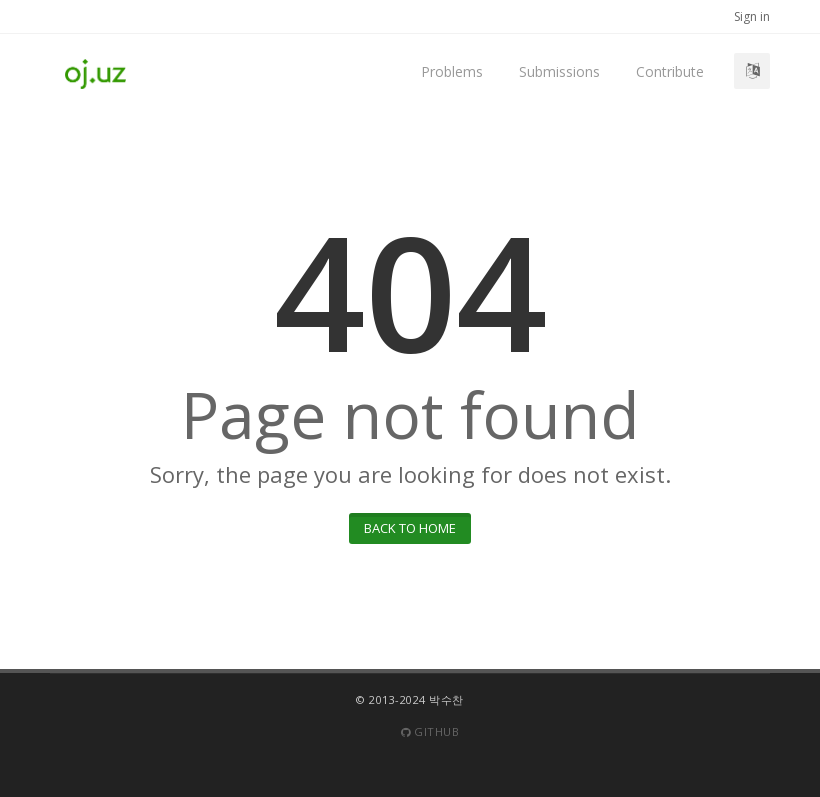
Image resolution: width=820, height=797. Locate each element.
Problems (452, 71)
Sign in (752, 16)
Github (430, 731)
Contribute (670, 71)
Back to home (410, 528)
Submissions (559, 71)
